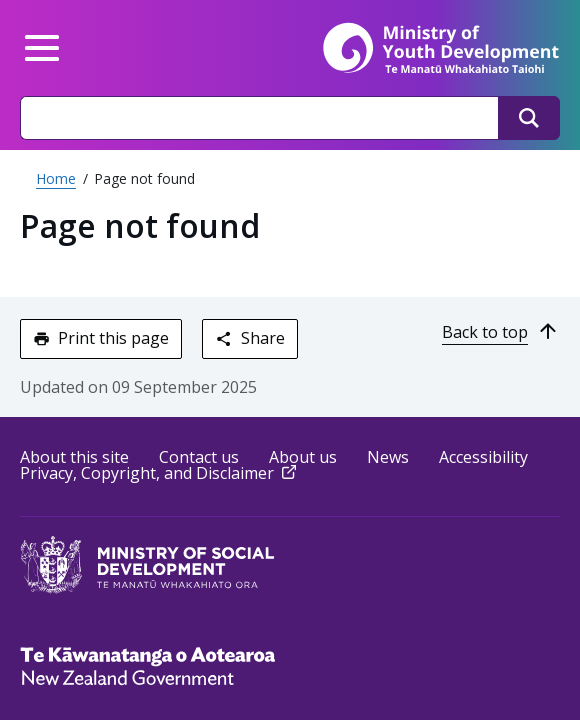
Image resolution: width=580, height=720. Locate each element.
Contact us (199, 457)
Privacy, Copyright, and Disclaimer (160, 473)
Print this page (101, 338)
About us (303, 457)
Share (249, 338)
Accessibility (483, 457)
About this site (74, 457)
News (388, 457)
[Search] (529, 118)
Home (56, 178)
